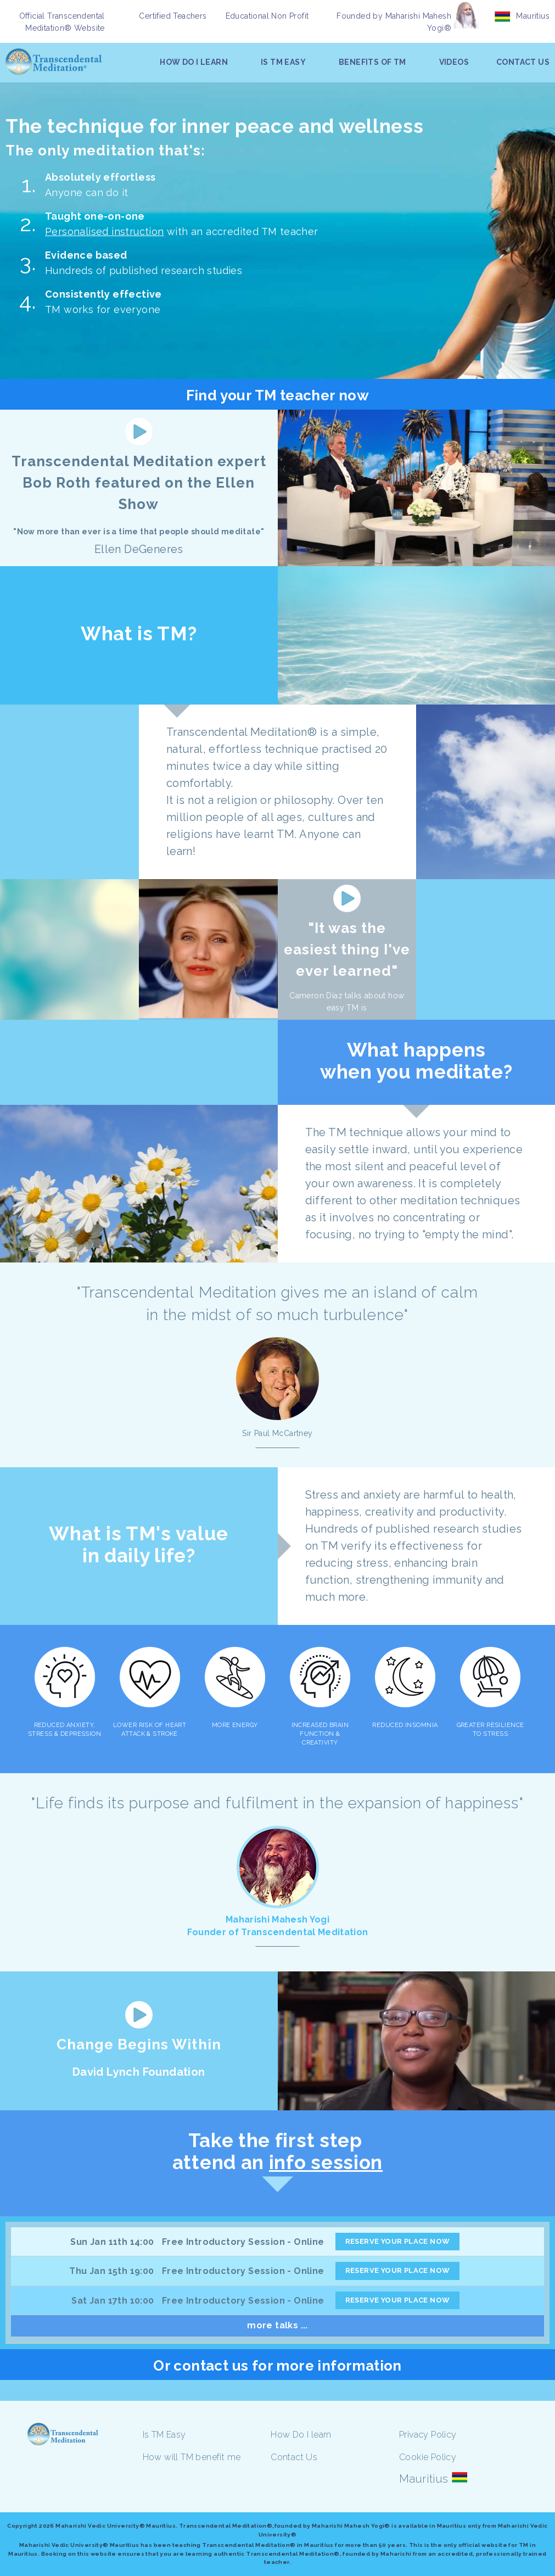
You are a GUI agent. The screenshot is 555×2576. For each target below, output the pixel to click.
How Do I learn (301, 2434)
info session (326, 2162)
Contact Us (294, 2457)
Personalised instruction (104, 231)
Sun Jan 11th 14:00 (112, 2242)
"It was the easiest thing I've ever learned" (347, 949)
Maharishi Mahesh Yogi (277, 1919)
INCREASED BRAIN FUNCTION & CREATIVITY (320, 1734)
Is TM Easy (164, 2434)
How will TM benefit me (192, 2457)
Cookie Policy (427, 2457)
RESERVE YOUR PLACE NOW (397, 2241)
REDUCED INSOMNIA (405, 1725)
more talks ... (277, 2325)
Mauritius (533, 16)
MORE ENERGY (235, 1725)
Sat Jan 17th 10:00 (112, 2300)
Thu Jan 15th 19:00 (111, 2271)
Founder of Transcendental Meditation (277, 1932)
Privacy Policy (428, 2434)
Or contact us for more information (277, 2365)
